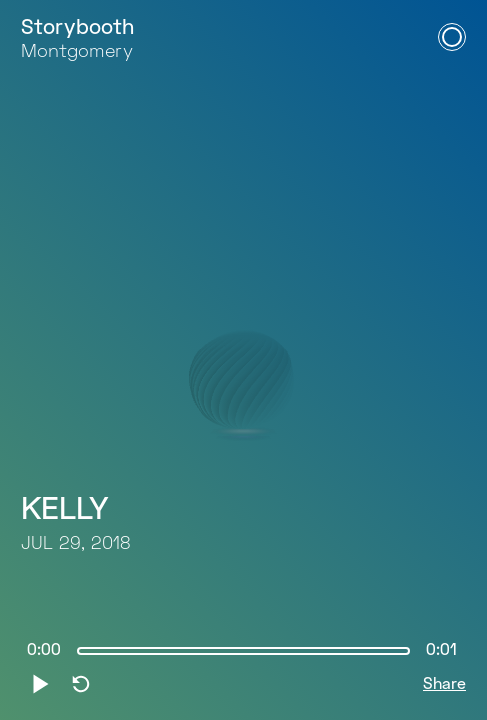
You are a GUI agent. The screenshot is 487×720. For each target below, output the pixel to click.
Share (444, 685)
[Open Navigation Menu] (452, 37)
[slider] (243, 651)
